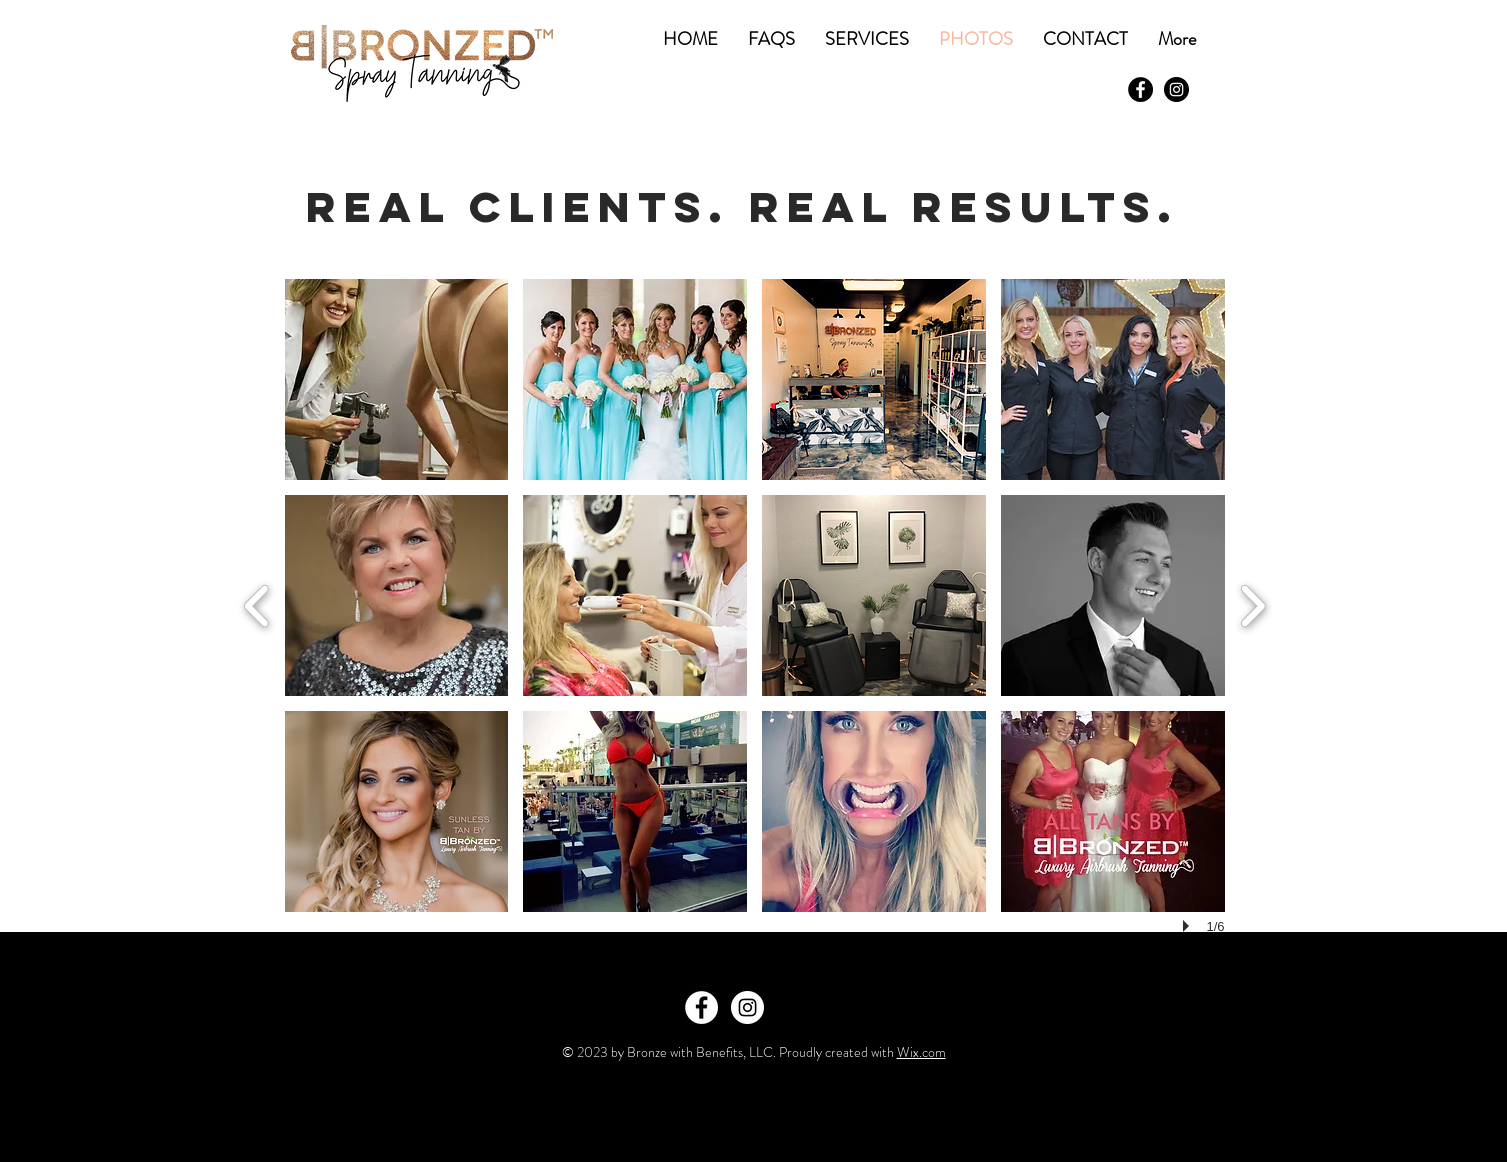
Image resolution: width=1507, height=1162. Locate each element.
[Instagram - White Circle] (747, 1007)
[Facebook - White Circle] (701, 1007)
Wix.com (921, 1052)
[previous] (257, 603)
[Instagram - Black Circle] (1176, 89)
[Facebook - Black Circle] (1140, 89)
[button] (397, 379)
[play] (1189, 926)
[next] (1252, 603)
